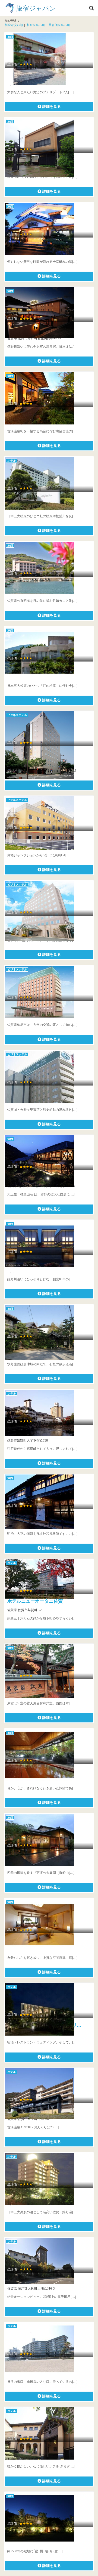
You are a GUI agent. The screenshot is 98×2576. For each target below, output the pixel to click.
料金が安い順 (14, 25)
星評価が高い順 (59, 25)
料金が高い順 (36, 25)
